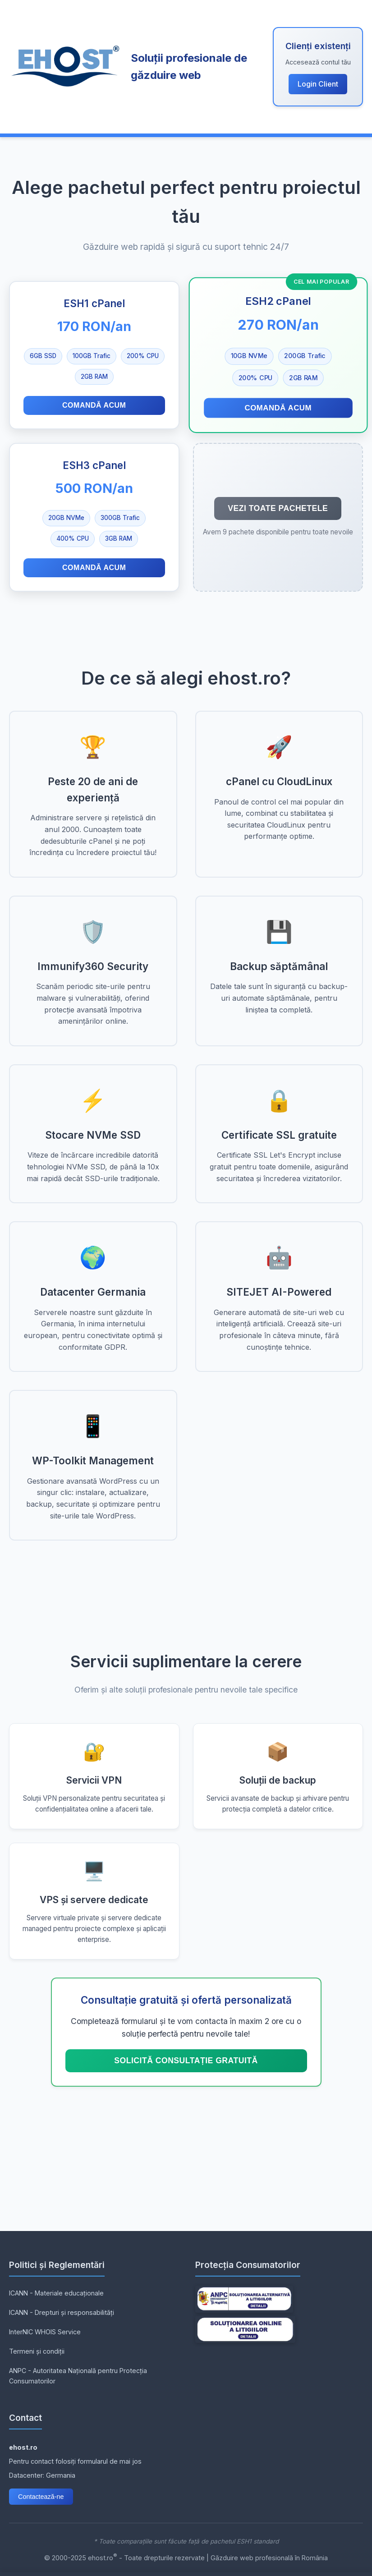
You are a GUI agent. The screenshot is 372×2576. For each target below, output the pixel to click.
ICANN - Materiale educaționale (56, 2293)
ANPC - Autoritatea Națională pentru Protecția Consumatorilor (78, 2376)
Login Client (318, 83)
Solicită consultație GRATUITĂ (185, 2060)
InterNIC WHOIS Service (45, 2332)
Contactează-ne (41, 2496)
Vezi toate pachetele (278, 508)
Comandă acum (94, 405)
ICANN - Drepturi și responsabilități (61, 2312)
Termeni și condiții (36, 2351)
